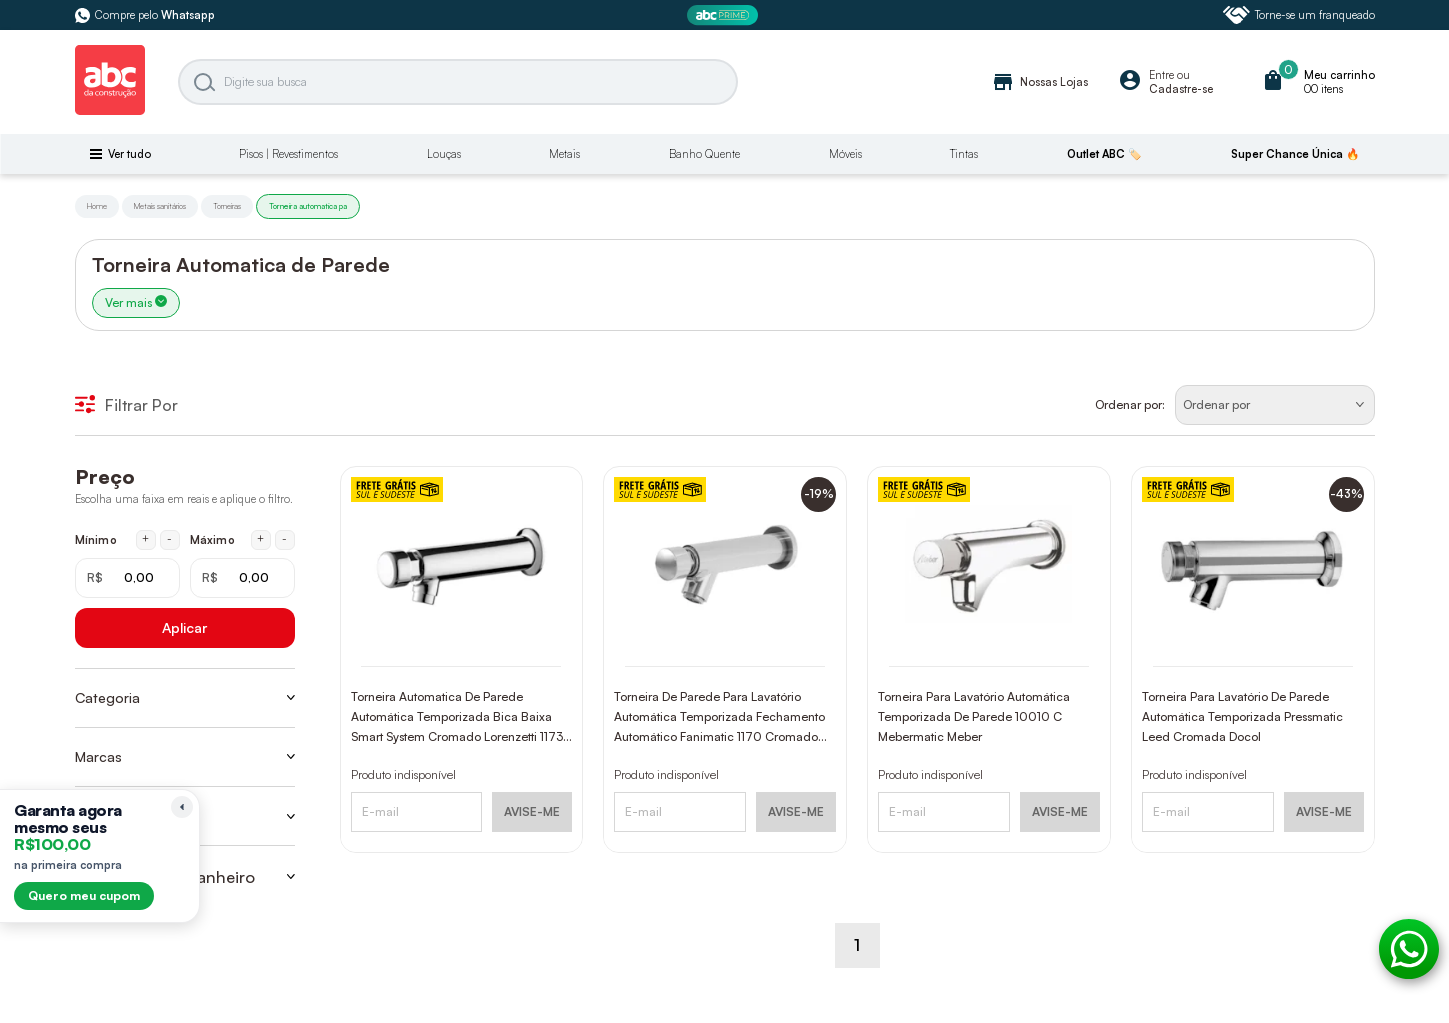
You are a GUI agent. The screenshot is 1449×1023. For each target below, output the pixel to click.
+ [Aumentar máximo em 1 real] (260, 539)
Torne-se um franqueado (1299, 15)
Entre (1161, 75)
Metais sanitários (160, 206)
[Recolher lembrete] (182, 807)
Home (97, 206)
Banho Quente (704, 154)
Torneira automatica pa (308, 206)
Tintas (964, 154)
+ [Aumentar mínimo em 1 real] (145, 539)
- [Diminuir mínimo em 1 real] (169, 539)
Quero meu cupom (84, 895)
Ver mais (136, 302)
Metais (564, 154)
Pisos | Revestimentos (288, 154)
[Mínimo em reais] (127, 578)
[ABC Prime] (725, 15)
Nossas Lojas (1039, 82)
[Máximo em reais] (242, 578)
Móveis (845, 154)
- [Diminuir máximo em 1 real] (284, 539)
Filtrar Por (126, 405)
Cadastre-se (1181, 89)
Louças (444, 154)
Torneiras (227, 206)
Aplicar (184, 627)
